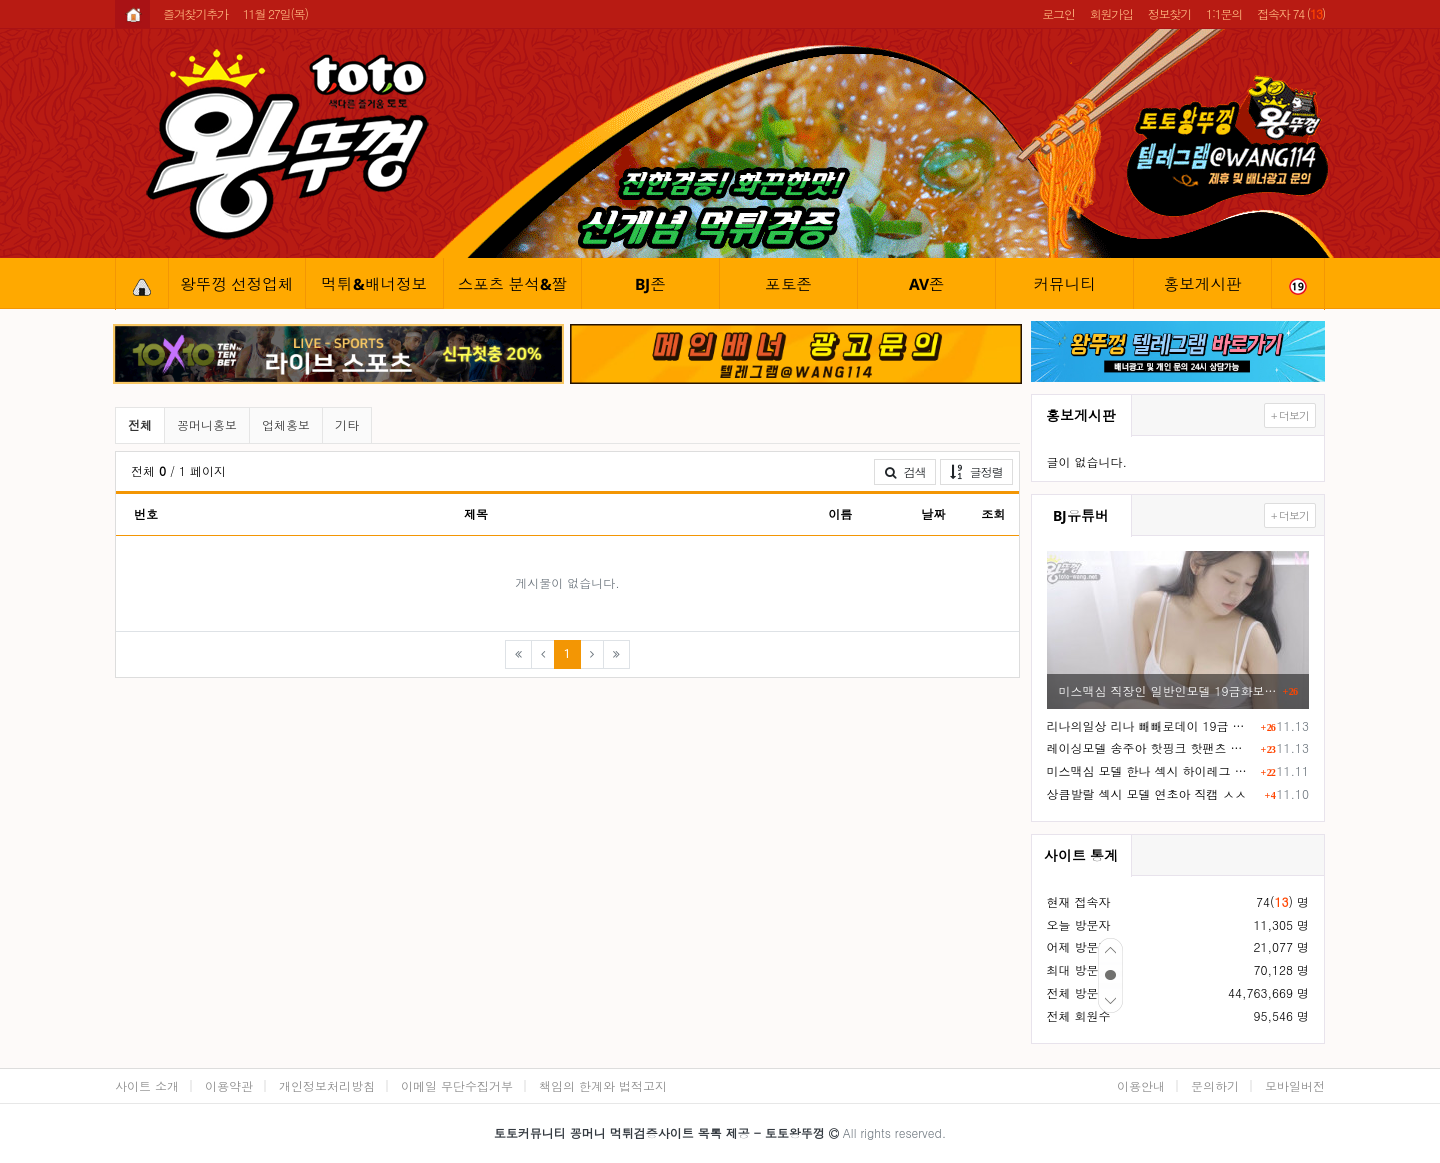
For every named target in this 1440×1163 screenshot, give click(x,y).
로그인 (1058, 13)
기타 (347, 424)
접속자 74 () (1291, 13)
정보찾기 (1169, 13)
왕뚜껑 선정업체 (236, 284)
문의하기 (1215, 1085)
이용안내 (1141, 1085)
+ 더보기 (1290, 415)
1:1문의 (1224, 13)
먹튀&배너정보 (375, 284)
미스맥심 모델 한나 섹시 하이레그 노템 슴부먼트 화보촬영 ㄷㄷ (1151, 770)
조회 (993, 513)
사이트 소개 (147, 1085)
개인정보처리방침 (327, 1085)
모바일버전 (1295, 1085)
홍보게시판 (1203, 284)
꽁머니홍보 (207, 424)
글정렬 (981, 471)
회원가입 (1111, 13)
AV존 (927, 284)
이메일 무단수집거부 (457, 1085)
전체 (140, 424)
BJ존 (650, 284)
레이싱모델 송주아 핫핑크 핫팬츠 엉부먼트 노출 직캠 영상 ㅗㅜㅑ (1151, 747)
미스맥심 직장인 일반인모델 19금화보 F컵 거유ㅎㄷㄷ (1168, 690)
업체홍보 (286, 424)
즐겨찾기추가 (195, 13)
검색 (905, 471)
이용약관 (229, 1085)
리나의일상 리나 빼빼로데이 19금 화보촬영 (1151, 725)
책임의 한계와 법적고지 (603, 1085)
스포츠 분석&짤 (513, 284)
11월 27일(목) (275, 13)
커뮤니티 (1064, 284)
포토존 (788, 284)
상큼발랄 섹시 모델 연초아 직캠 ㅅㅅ (1147, 793)
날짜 (933, 513)
